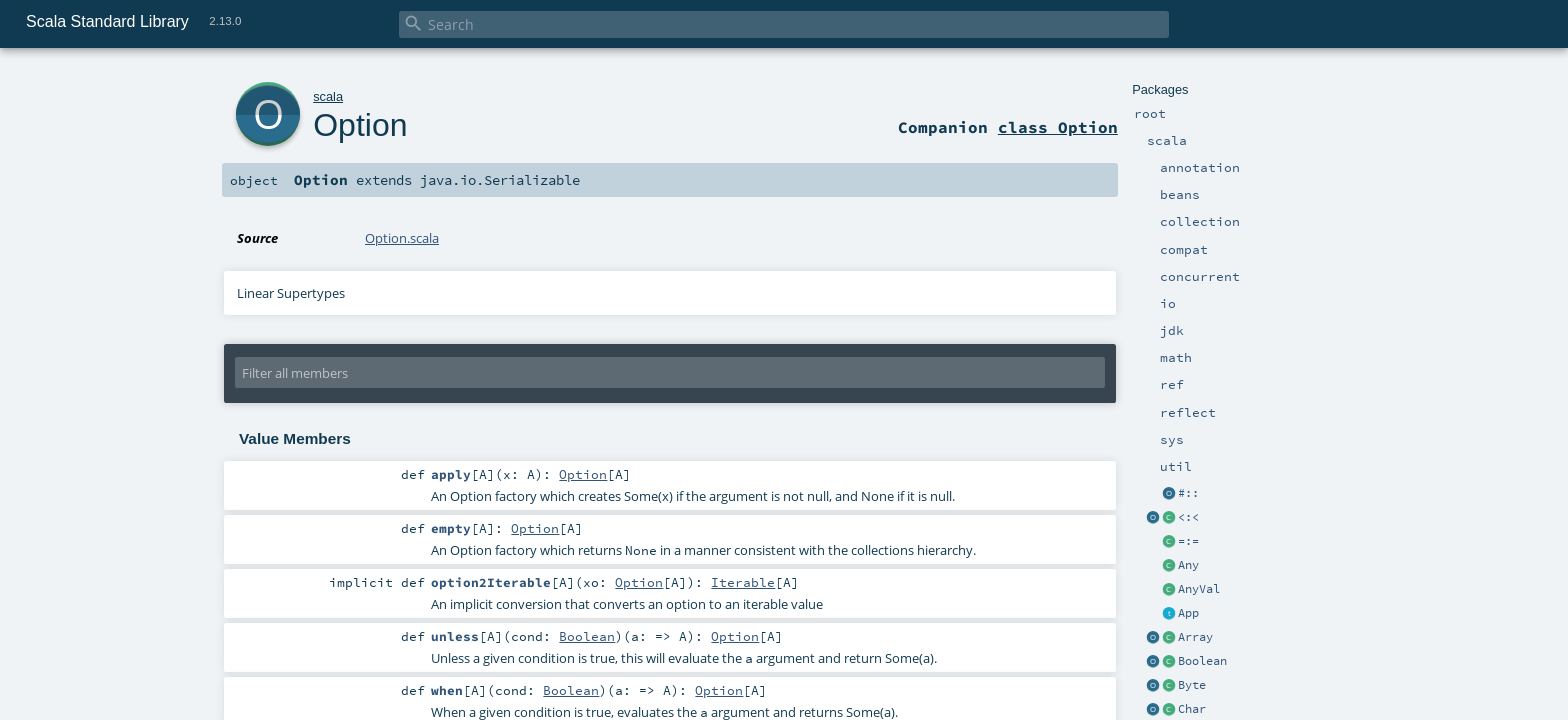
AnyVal (1199, 589)
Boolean (1202, 661)
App (1188, 613)
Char (1192, 709)
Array (1195, 637)
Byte (1192, 685)
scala (328, 96)
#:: (1188, 493)
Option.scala (402, 238)
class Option (1058, 127)
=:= (1188, 541)
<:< (1188, 517)
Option (360, 125)
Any (1188, 565)
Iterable (743, 582)
